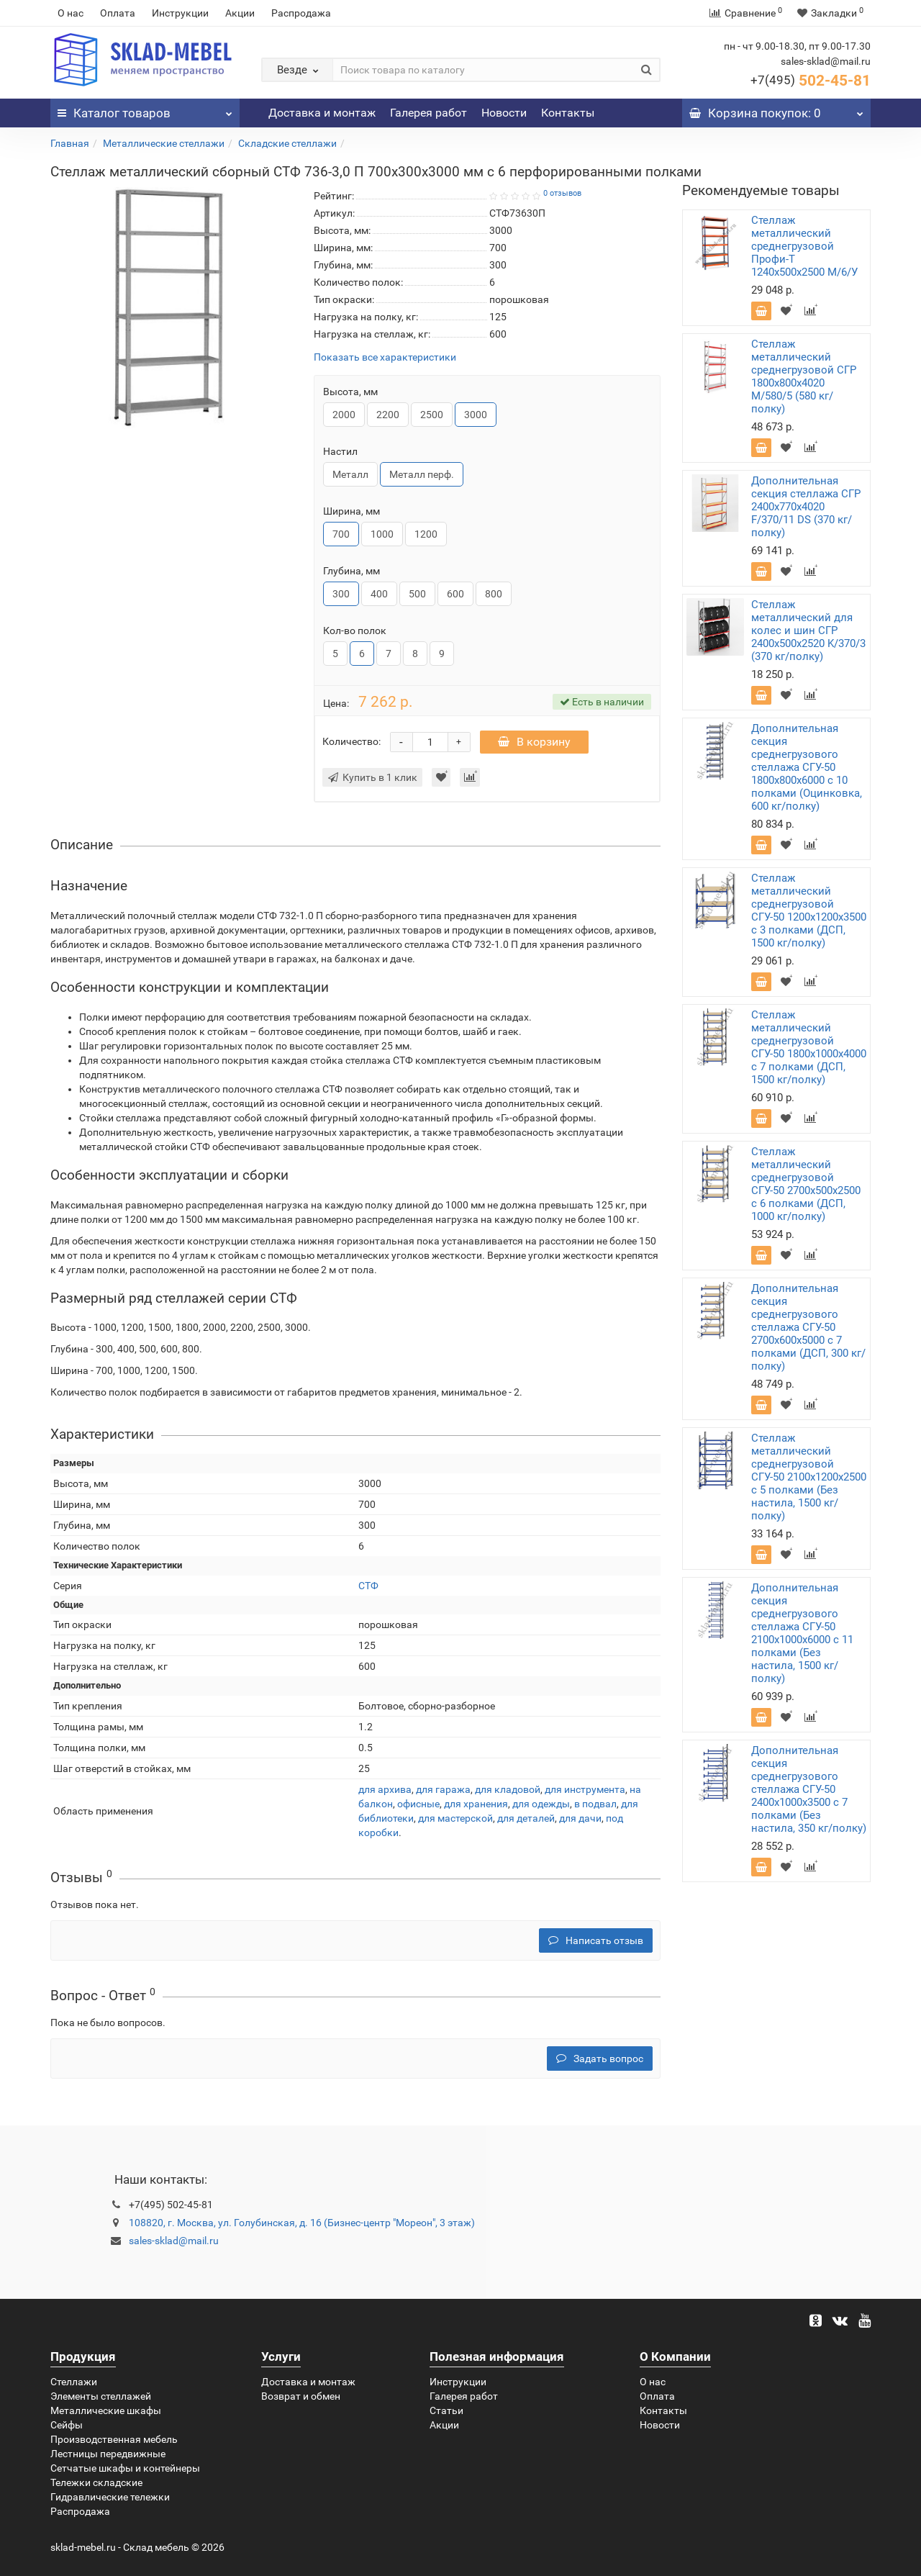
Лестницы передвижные (107, 2453)
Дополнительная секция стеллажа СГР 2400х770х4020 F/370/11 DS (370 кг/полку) (806, 506)
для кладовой (507, 1789)
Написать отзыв (595, 1940)
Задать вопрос (599, 2058)
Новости (504, 112)
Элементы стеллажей (100, 2396)
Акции (240, 13)
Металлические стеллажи (163, 143)
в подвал (595, 1803)
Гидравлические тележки (110, 2497)
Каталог (145, 109)
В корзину (534, 742)
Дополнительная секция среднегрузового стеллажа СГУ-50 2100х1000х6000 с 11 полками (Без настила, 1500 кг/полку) (802, 1633)
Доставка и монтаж (322, 112)
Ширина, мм (351, 511)
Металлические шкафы (105, 2410)
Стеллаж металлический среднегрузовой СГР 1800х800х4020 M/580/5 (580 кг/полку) (803, 376)
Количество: (351, 741)
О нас (70, 13)
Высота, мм (350, 391)
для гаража (443, 1789)
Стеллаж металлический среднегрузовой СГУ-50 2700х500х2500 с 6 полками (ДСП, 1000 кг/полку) (806, 1184)
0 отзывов (562, 193)
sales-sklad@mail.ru (174, 2240)
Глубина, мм (351, 571)
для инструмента (585, 1789)
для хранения (476, 1803)
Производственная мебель (114, 2439)
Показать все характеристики (385, 357)
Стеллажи (73, 2381)
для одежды (541, 1803)
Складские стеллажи (287, 143)
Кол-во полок (354, 630)
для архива (385, 1789)
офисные (418, 1803)
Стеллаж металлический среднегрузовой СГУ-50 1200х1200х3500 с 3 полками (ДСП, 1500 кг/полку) (808, 910)
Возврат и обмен (300, 2396)
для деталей (526, 1818)
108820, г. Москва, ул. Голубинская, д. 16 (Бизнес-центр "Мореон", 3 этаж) (302, 2222)
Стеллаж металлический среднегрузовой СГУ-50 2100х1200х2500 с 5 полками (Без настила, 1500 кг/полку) (808, 1477)
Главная (69, 143)
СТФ (368, 1585)
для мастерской (455, 1818)
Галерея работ (428, 112)
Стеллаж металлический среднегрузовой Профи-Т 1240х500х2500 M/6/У (804, 246)
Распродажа (301, 13)
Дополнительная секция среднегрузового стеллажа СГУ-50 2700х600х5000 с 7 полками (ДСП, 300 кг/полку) (808, 1327)
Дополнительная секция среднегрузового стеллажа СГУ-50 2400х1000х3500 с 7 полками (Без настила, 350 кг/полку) (808, 1789)
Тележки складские (96, 2482)
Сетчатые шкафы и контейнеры (125, 2468)
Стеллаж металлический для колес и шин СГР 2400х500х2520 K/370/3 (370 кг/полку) (808, 630)
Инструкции (180, 13)
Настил (340, 451)
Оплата (117, 13)
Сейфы (66, 2425)
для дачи (580, 1818)
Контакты (567, 112)
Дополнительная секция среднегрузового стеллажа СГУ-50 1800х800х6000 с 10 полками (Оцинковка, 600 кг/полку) (806, 767)
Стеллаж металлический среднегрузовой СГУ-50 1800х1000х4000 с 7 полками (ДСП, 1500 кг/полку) (808, 1047)
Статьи (446, 2410)
